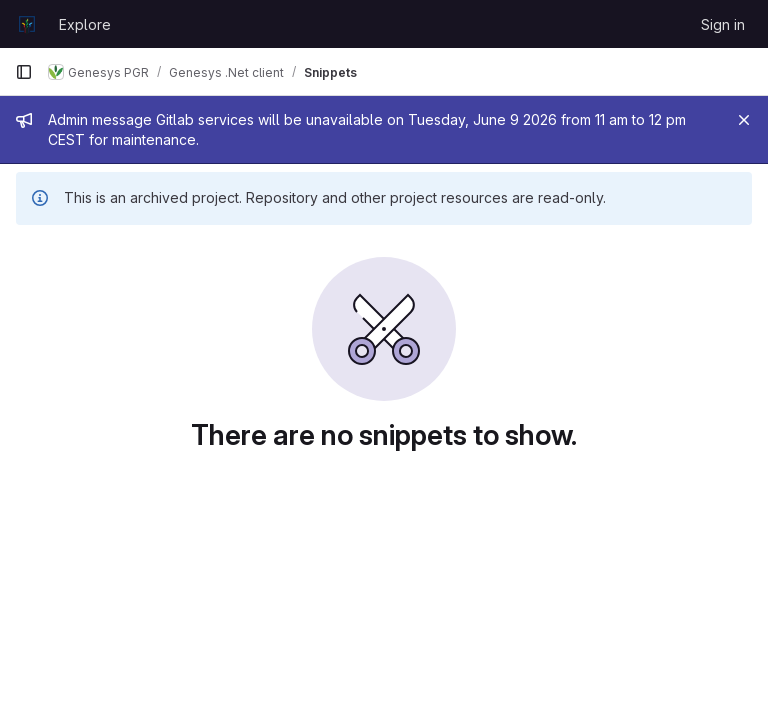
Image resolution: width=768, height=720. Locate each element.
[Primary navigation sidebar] (24, 72)
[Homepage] (27, 24)
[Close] (744, 120)
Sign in (723, 24)
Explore (85, 24)
